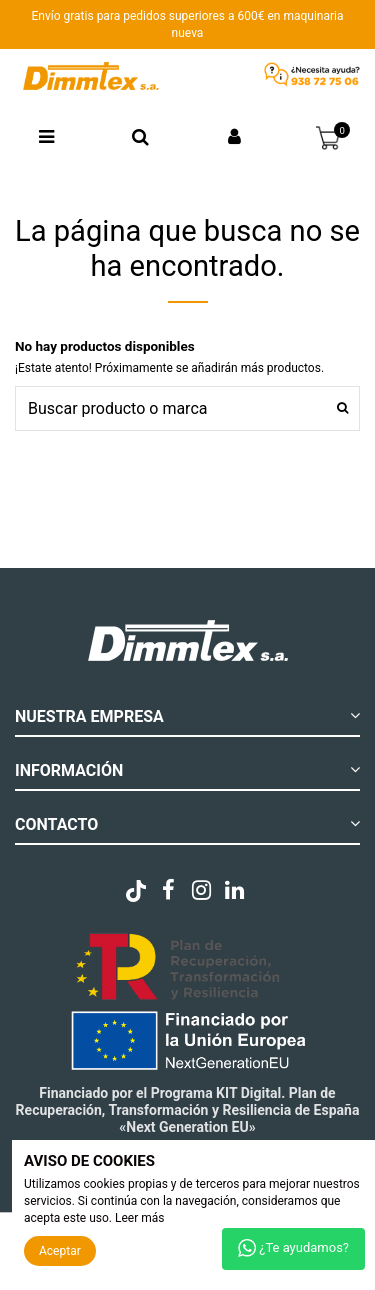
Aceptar (60, 1251)
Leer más (139, 1218)
